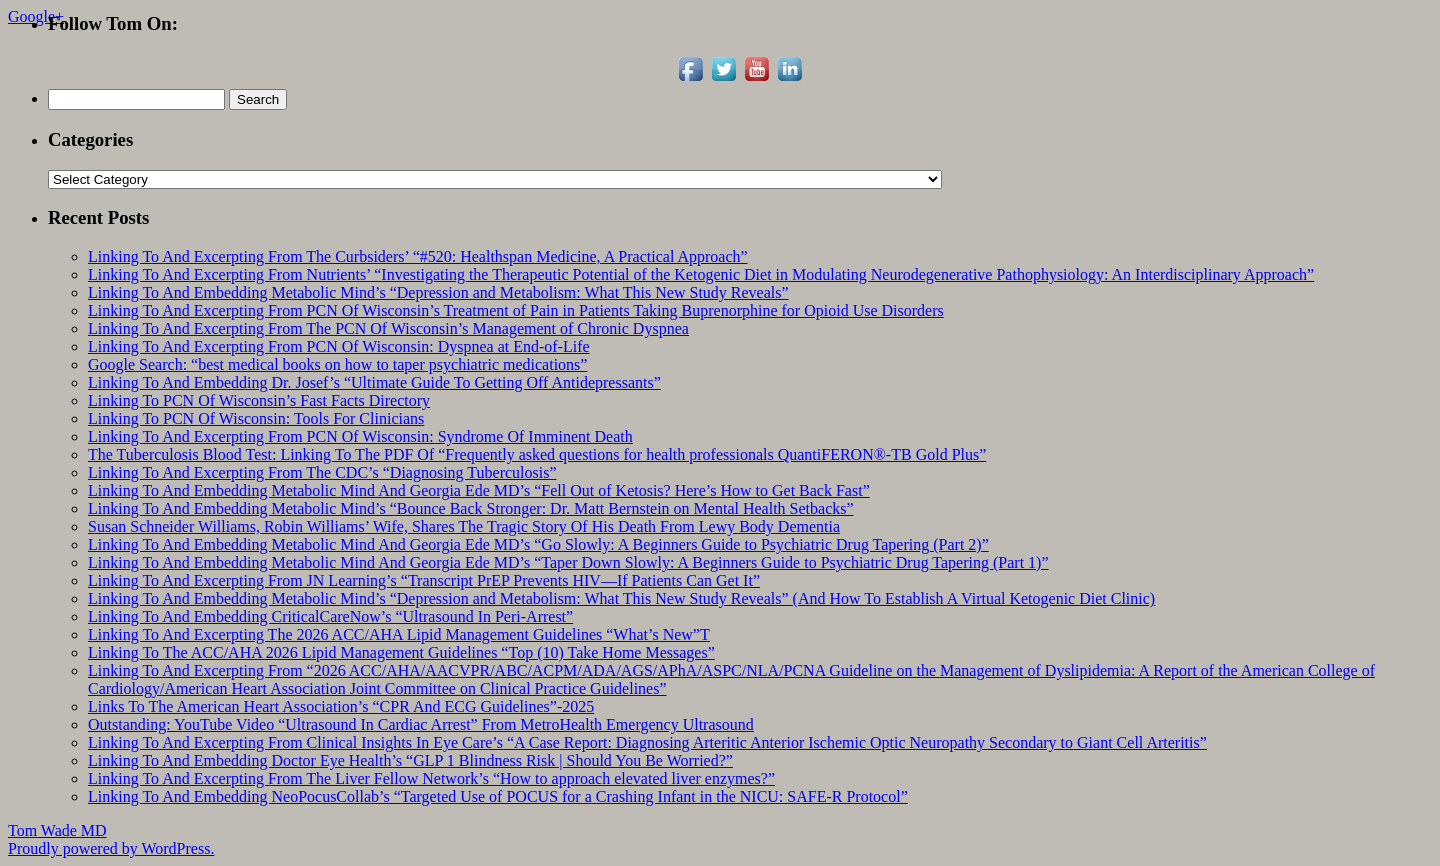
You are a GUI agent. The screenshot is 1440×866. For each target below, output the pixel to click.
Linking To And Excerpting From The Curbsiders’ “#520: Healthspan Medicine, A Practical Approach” (418, 256)
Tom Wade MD (57, 830)
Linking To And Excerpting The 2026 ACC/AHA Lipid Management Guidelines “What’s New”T (399, 634)
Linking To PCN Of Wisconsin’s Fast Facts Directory (259, 400)
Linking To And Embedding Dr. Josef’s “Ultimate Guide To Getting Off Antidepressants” (374, 382)
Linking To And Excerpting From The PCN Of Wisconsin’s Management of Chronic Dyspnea (388, 328)
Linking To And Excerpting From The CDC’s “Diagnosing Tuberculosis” (322, 472)
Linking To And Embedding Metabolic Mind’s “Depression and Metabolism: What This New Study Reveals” (438, 292)
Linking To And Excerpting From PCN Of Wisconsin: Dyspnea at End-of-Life (339, 346)
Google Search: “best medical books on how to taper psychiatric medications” (337, 364)
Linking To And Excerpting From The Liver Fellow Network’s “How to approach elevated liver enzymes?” (431, 778)
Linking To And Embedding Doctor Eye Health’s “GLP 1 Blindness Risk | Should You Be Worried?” (410, 760)
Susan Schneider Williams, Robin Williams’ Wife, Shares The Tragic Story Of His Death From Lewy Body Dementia (464, 526)
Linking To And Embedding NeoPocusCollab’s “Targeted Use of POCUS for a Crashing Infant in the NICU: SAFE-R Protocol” (498, 796)
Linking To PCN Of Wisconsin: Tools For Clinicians (256, 418)
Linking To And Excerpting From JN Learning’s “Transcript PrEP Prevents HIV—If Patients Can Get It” (424, 580)
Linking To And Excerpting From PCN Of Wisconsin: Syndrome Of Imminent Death (360, 436)
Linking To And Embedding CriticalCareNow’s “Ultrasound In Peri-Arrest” (330, 616)
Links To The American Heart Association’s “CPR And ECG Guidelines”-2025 (341, 706)
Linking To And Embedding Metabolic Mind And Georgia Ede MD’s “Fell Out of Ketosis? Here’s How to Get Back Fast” (479, 490)
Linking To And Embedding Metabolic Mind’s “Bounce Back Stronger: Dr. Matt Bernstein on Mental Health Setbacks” (471, 508)
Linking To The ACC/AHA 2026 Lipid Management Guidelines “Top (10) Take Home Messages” (401, 652)
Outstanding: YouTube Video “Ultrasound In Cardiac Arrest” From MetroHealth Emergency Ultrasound (421, 724)
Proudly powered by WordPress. (111, 848)
